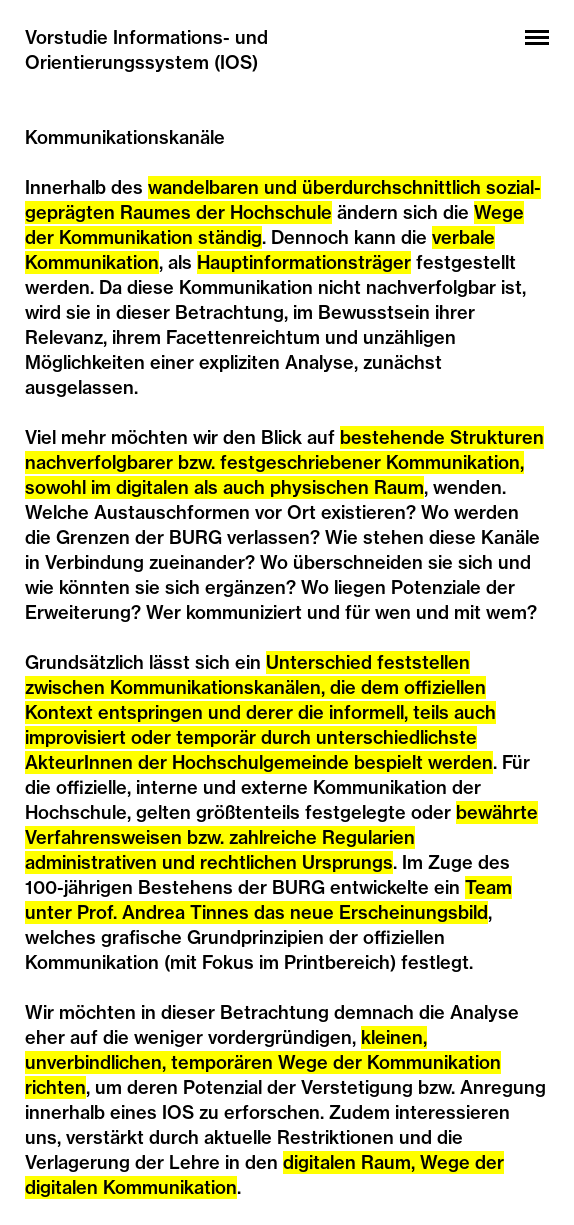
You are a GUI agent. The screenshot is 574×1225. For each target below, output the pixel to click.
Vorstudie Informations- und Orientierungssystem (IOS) (146, 50)
